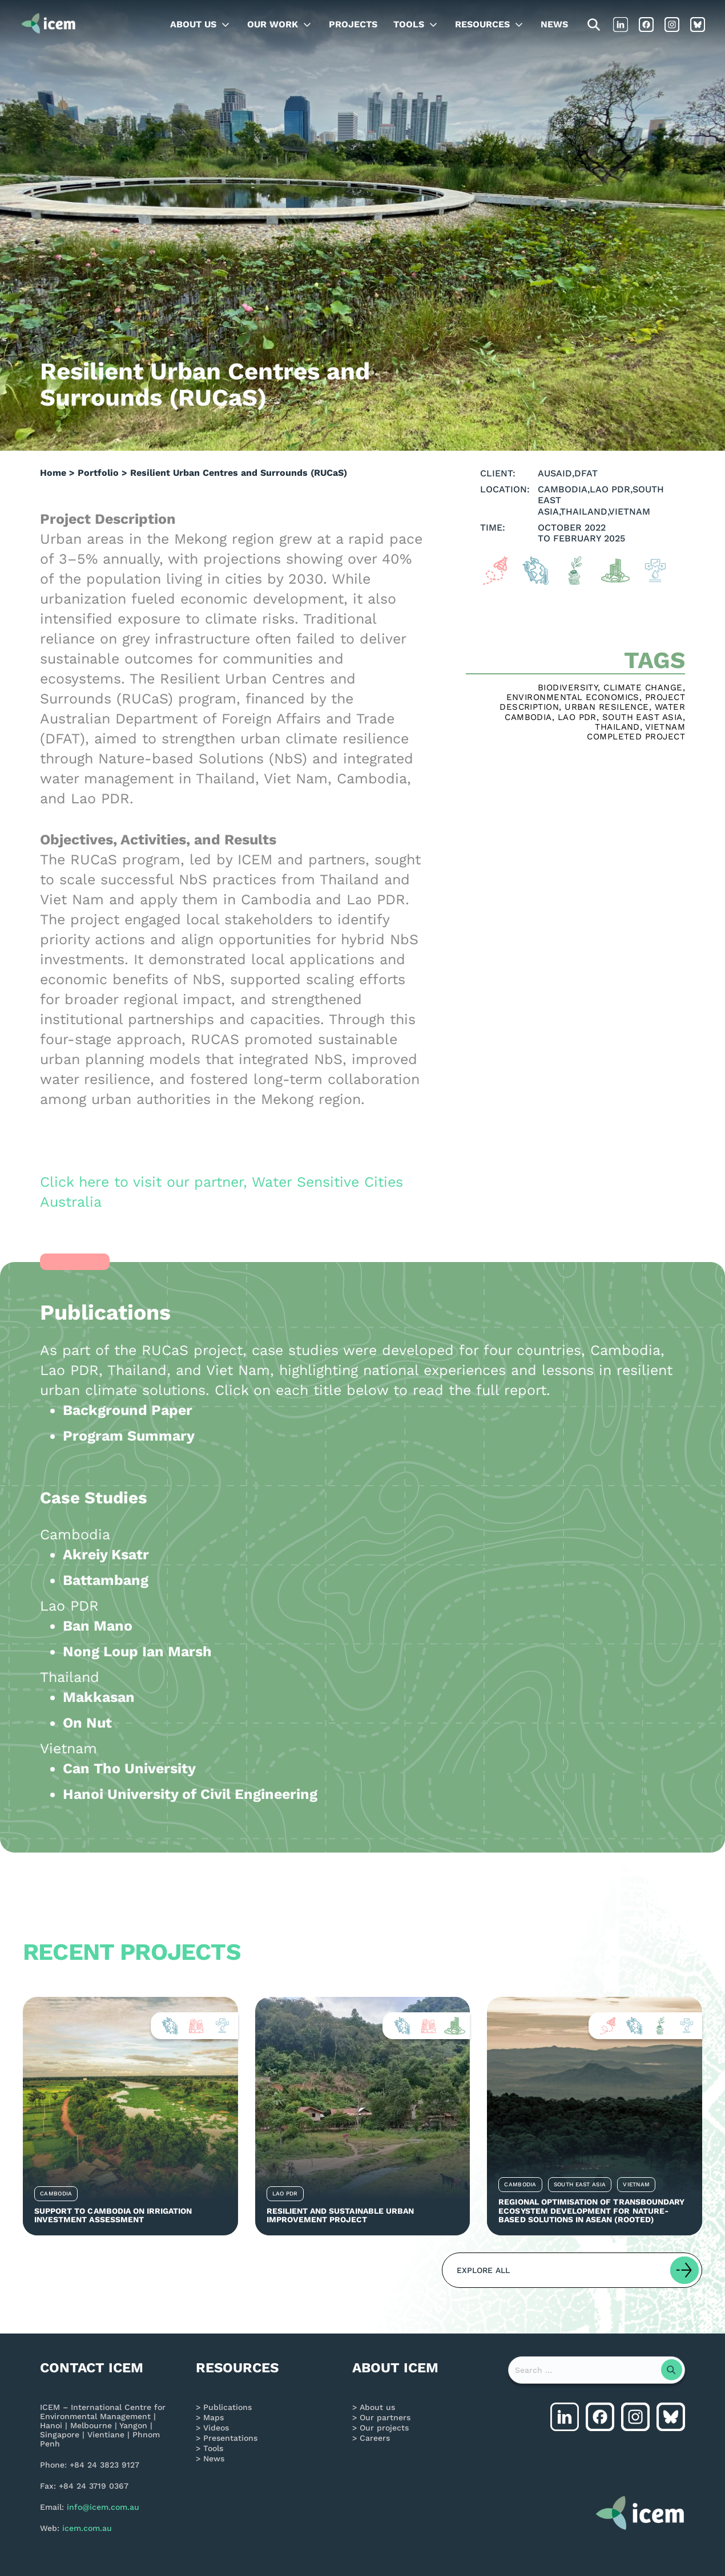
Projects (353, 24)
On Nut (87, 1722)
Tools (408, 24)
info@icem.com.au (103, 2507)
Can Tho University (129, 1768)
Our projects (384, 2427)
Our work (272, 24)
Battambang (105, 1580)
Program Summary (129, 1435)
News (554, 24)
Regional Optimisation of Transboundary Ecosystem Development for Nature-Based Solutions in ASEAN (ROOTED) (591, 2210)
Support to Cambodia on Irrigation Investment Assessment (113, 2215)
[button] (572, 2270)
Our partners (385, 2417)
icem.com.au (87, 2528)
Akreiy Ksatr (106, 1554)
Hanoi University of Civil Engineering (190, 1794)
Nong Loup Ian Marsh (137, 1651)
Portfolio (98, 472)
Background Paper (127, 1410)
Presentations (230, 2437)
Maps (213, 2417)
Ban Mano (97, 1625)
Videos (216, 2427)
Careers (375, 2437)
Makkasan (99, 1697)
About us (193, 24)
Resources (482, 24)
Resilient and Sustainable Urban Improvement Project (340, 2215)
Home (53, 472)
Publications (227, 2407)
